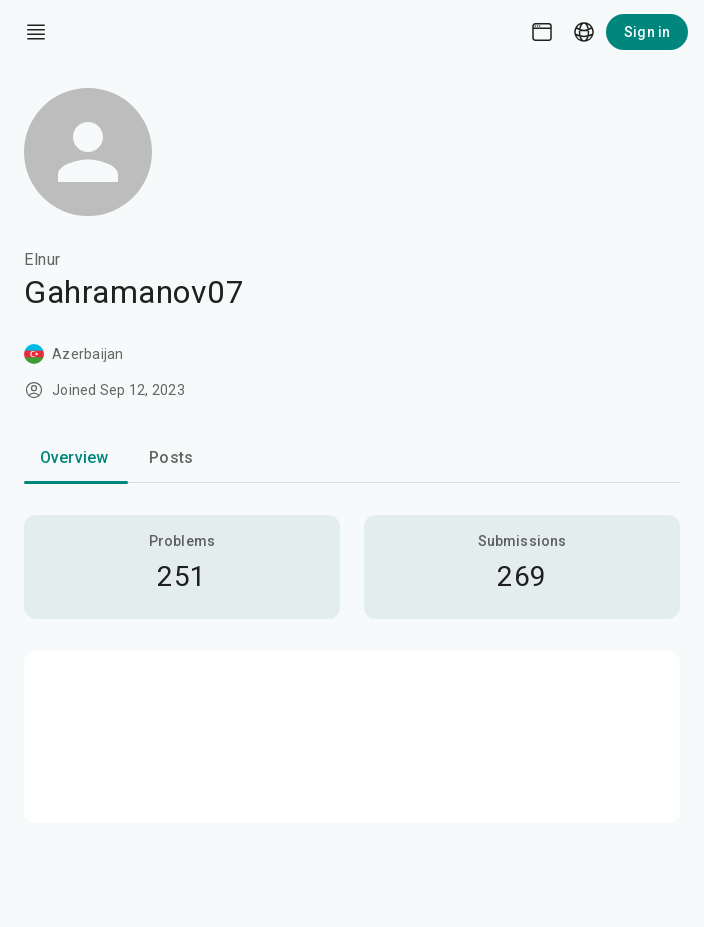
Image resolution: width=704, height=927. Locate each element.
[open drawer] (36, 32)
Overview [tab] (74, 457)
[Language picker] (584, 32)
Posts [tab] (171, 457)
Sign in (647, 32)
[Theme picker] (542, 32)
